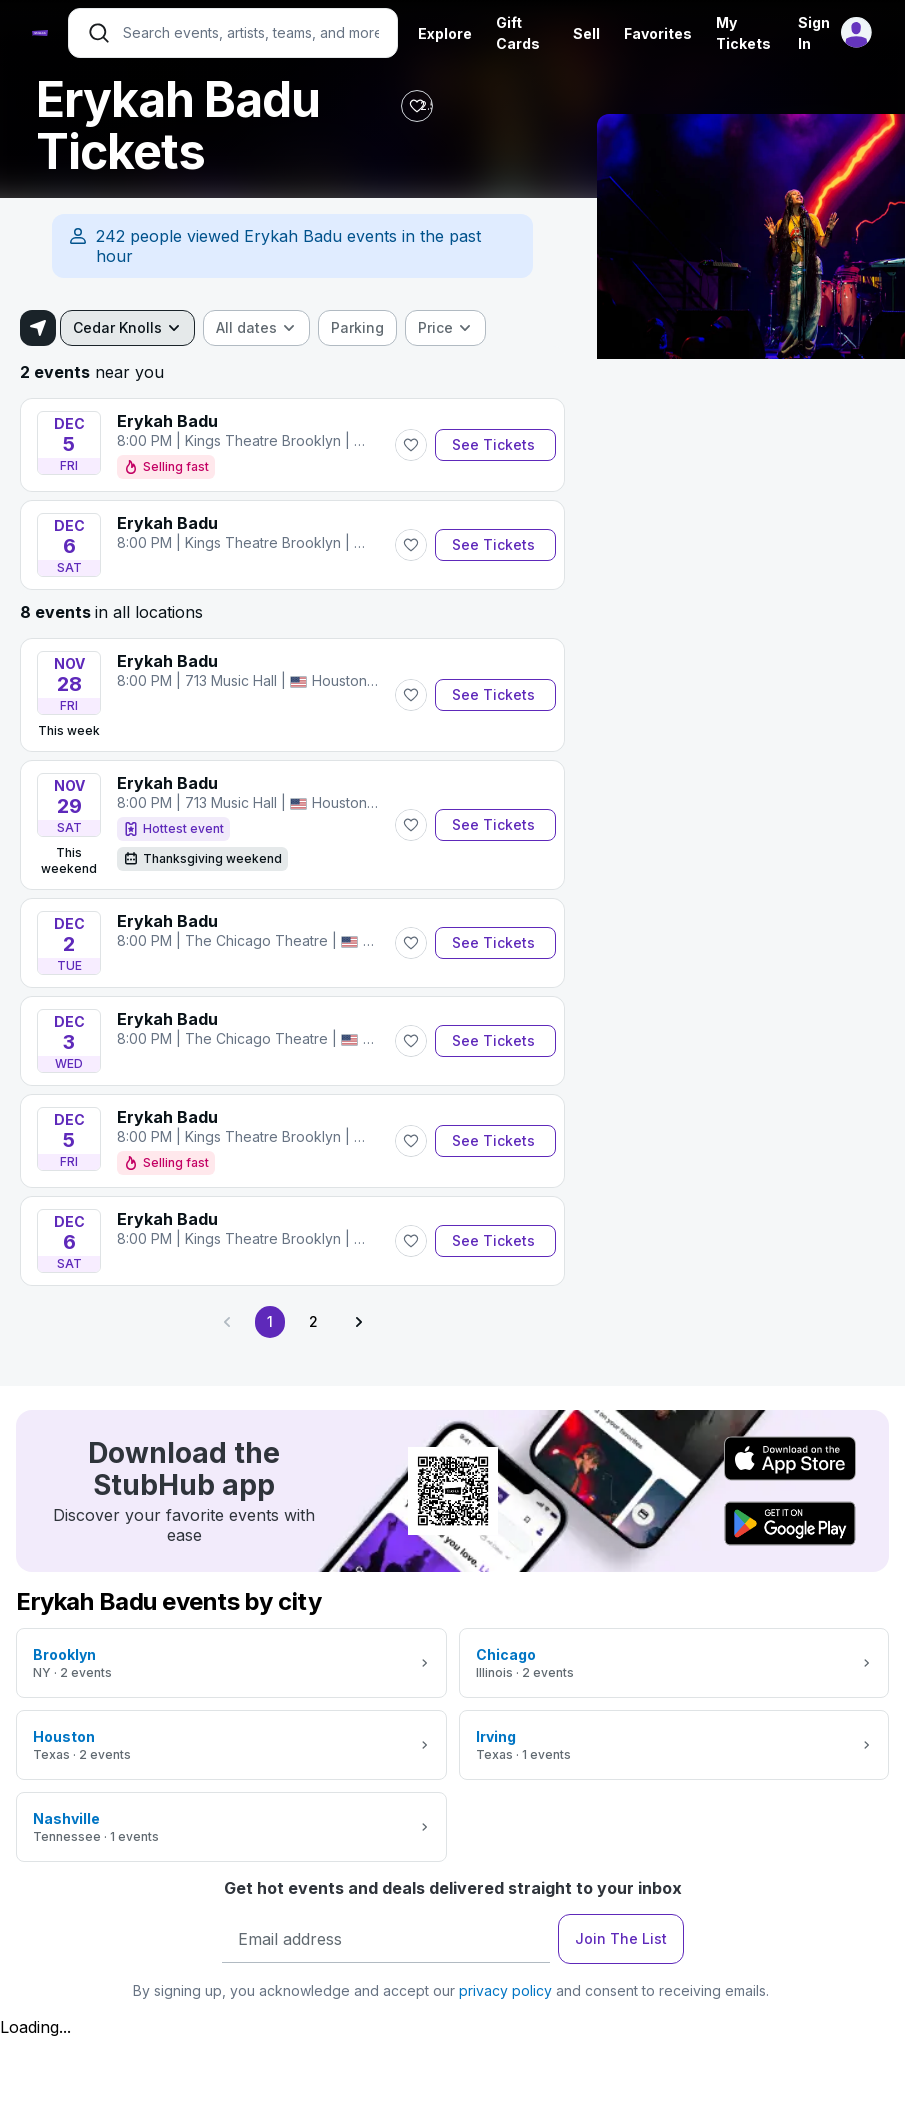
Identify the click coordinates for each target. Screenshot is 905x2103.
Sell (586, 33)
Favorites (658, 33)
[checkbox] (357, 328)
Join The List (621, 1938)
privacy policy (505, 1990)
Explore (445, 33)
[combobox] (127, 328)
